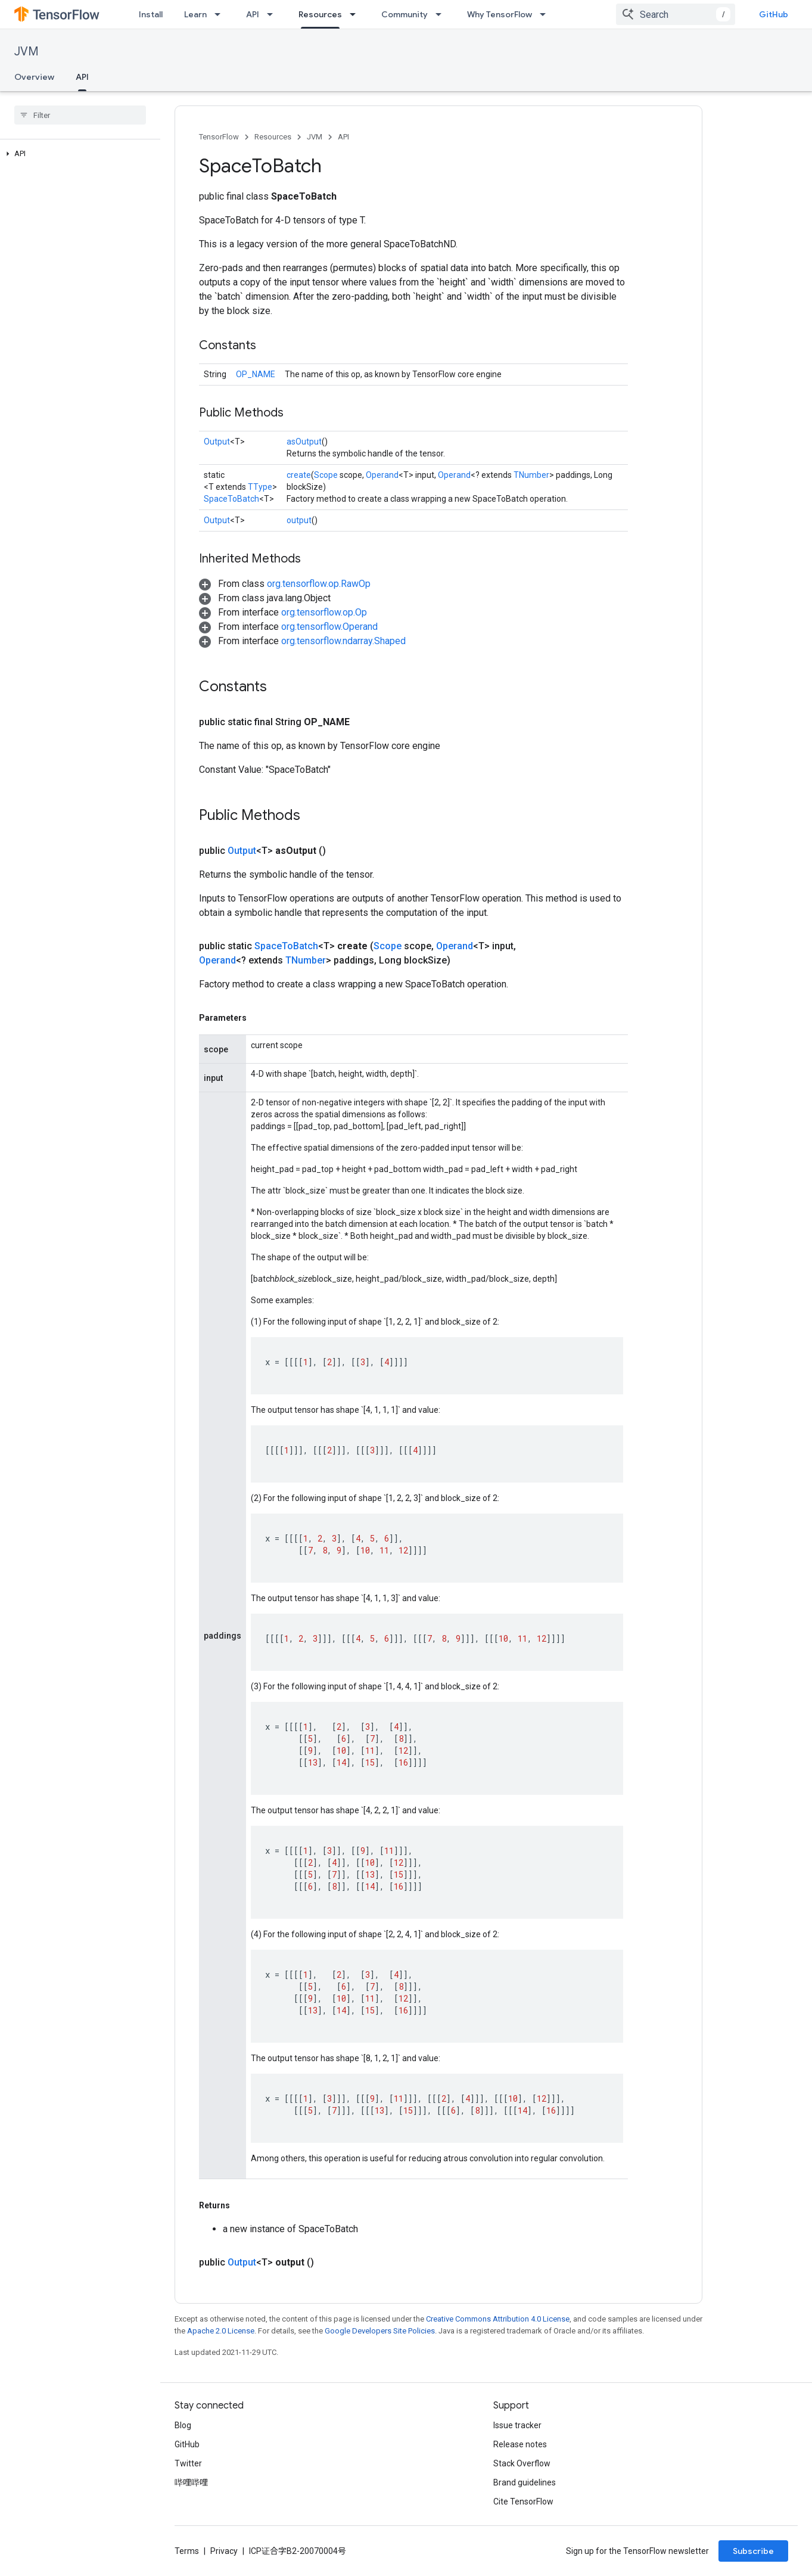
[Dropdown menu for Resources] (356, 14)
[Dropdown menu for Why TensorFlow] (546, 14)
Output (217, 441)
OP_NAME (255, 374)
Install (151, 14)
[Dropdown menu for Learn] (221, 14)
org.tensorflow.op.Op (324, 612)
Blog (183, 2425)
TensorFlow (219, 136)
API (252, 14)
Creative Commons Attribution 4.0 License (498, 2318)
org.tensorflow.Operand (329, 626)
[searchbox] (80, 115)
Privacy (224, 2551)
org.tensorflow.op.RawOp (319, 583)
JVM (26, 51)
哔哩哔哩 (191, 2482)
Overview (34, 77)
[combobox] (675, 14)
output (299, 520)
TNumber (531, 475)
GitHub (773, 14)
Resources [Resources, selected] (320, 14)
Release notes (520, 2444)
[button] (77, 154)
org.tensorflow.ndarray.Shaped (343, 641)
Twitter (188, 2463)
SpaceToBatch (231, 499)
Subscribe (753, 2551)
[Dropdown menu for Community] (442, 14)
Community (404, 14)
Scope (326, 475)
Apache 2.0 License (220, 2330)
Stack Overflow (521, 2463)
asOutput (304, 441)
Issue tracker (517, 2425)
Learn (195, 14)
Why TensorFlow (499, 14)
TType (260, 487)
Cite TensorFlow (523, 2501)
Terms (187, 2551)
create (299, 475)
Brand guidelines (524, 2482)
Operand (382, 475)
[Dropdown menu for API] (273, 14)
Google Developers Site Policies (380, 2330)
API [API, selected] (82, 77)
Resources (272, 136)
